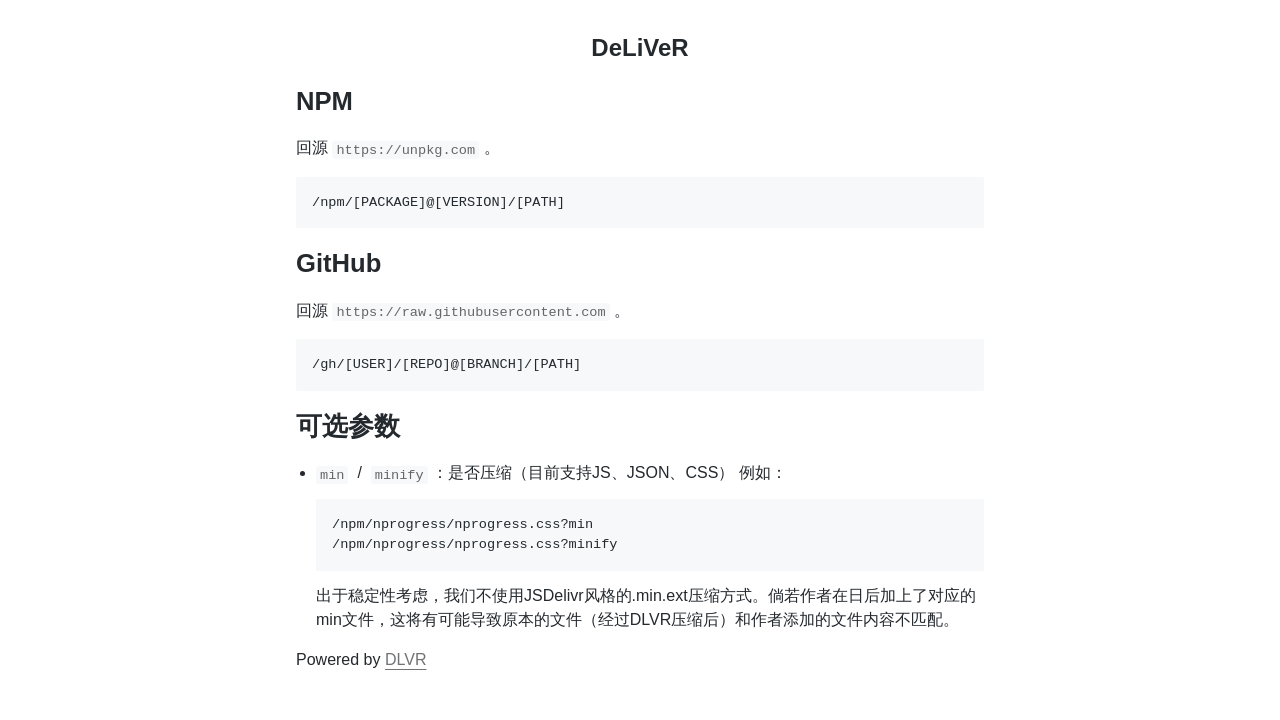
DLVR (406, 659)
